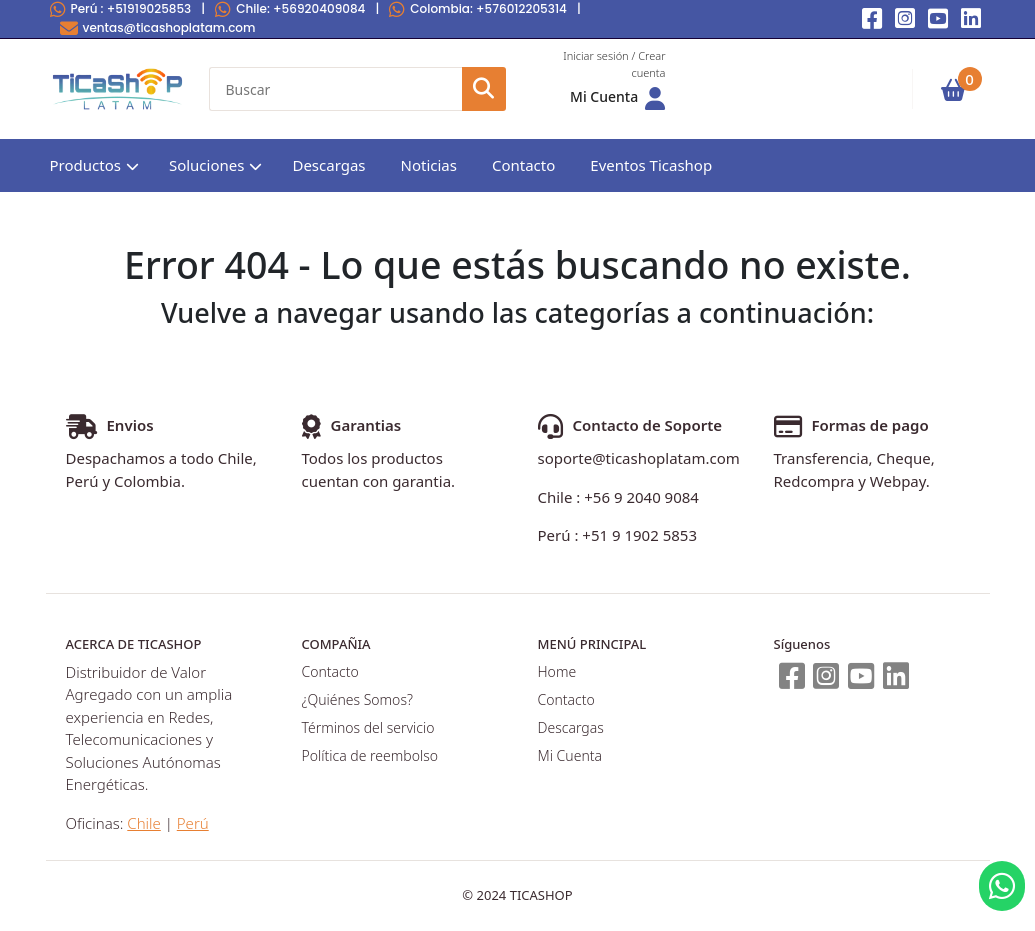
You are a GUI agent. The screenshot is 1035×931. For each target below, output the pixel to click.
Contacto (523, 165)
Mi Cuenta (570, 755)
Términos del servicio (368, 727)
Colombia (478, 8)
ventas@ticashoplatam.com (158, 27)
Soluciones (207, 165)
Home (557, 671)
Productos (85, 165)
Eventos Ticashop (651, 165)
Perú (121, 8)
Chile (290, 8)
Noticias (429, 165)
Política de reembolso (370, 755)
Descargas (328, 165)
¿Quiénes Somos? (357, 699)
